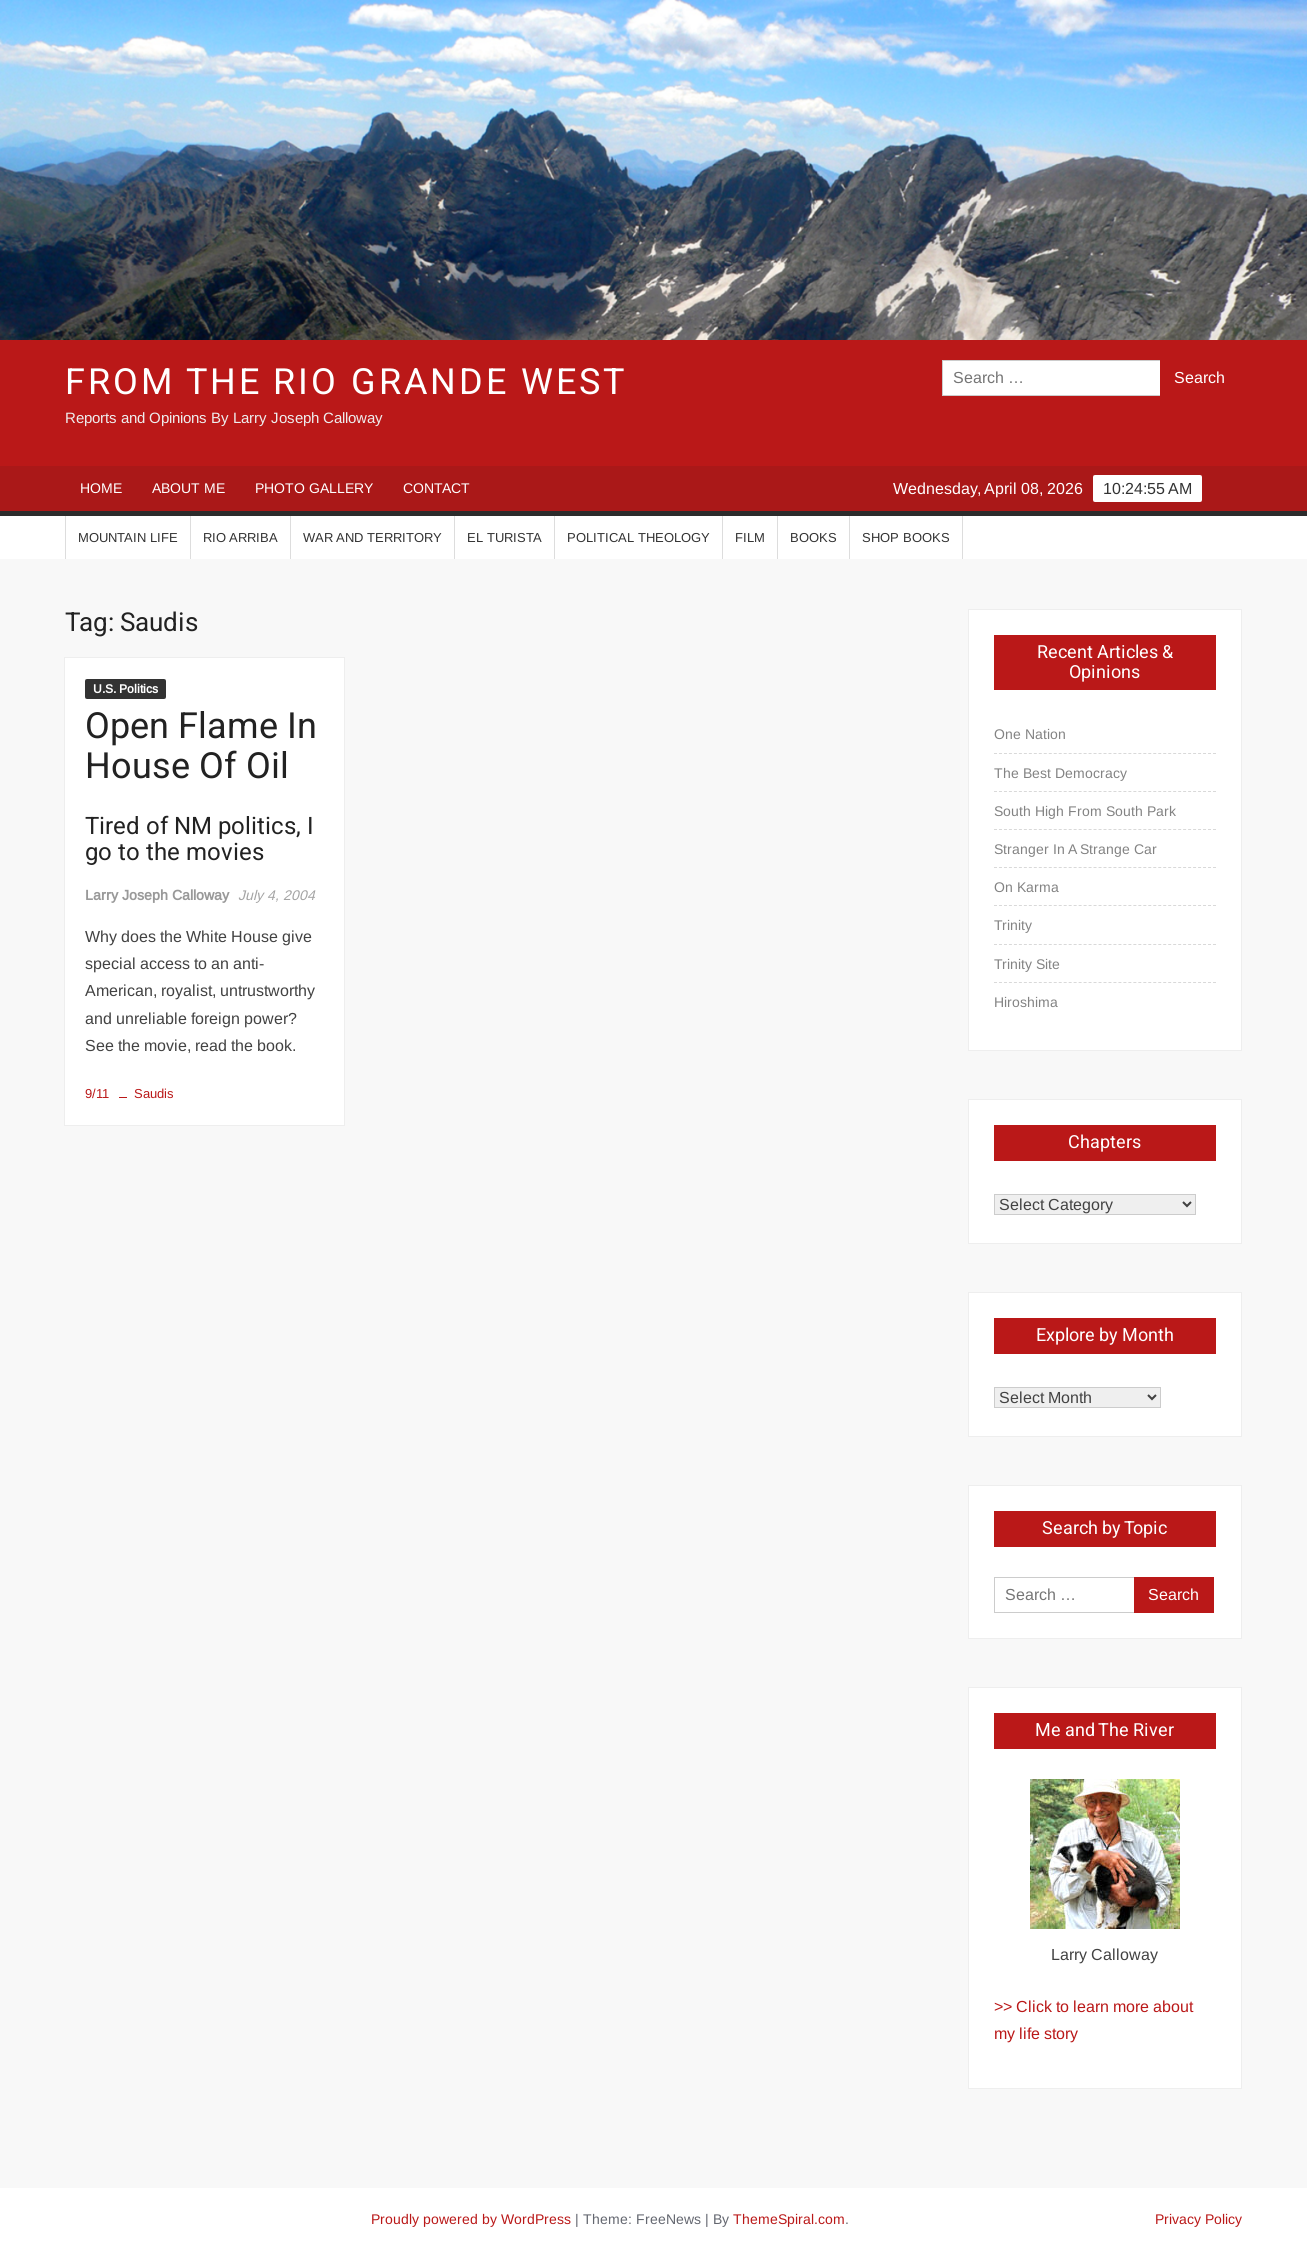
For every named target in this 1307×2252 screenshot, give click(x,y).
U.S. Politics (125, 689)
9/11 (97, 1093)
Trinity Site (1027, 964)
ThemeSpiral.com (789, 2219)
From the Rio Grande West (345, 382)
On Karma (1026, 887)
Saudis (154, 1093)
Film (750, 537)
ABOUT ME (188, 488)
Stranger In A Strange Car (1075, 849)
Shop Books (906, 537)
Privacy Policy (1198, 2219)
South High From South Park (1085, 811)
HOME (101, 488)
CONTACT (436, 488)
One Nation (1030, 734)
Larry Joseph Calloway (157, 895)
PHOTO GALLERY (314, 488)
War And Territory (372, 537)
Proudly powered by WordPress (471, 2219)
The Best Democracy (1060, 773)
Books (813, 537)
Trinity (1013, 925)
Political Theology (638, 537)
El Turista (504, 537)
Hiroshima (1026, 1002)
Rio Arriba (240, 537)
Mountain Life (128, 537)
